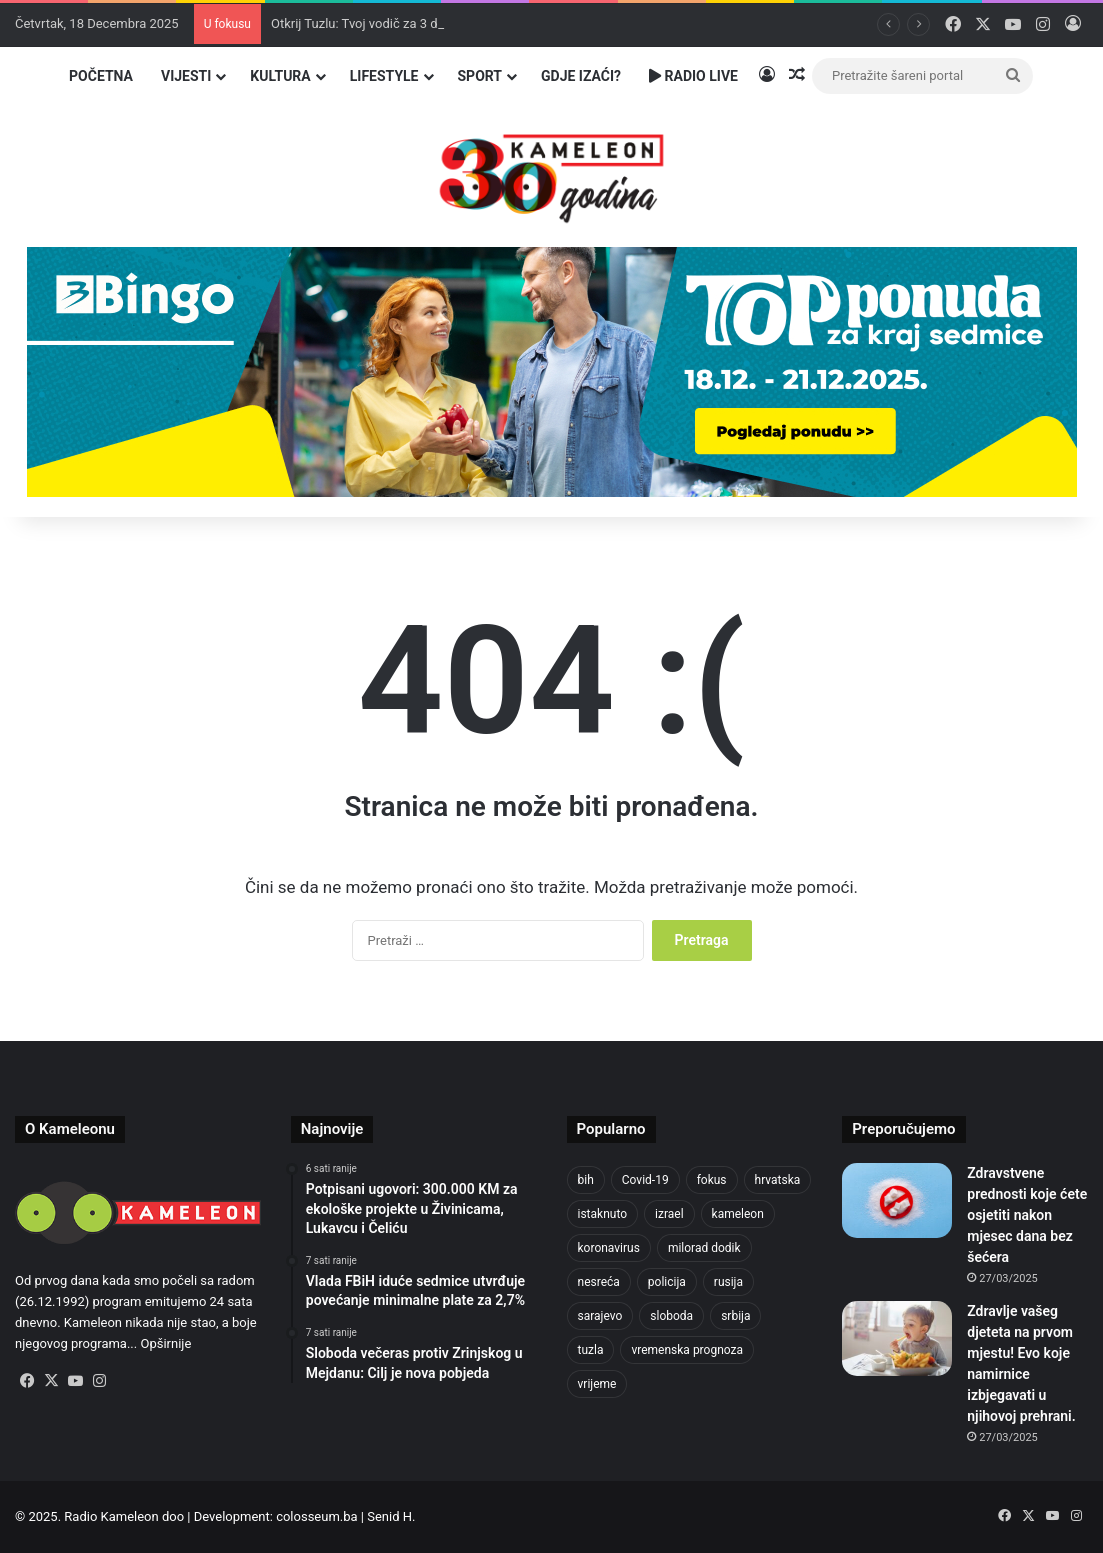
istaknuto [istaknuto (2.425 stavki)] (603, 1214)
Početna (101, 76)
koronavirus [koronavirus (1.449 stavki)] (609, 1248)
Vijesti (186, 76)
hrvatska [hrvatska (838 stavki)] (778, 1180)
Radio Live (693, 76)
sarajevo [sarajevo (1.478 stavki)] (600, 1316)
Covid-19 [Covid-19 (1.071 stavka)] (645, 1180)
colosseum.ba (316, 1516)
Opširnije (165, 1343)
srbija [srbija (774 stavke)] (735, 1316)
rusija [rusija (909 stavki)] (728, 1282)
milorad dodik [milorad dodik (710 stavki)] (704, 1248)
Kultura (280, 76)
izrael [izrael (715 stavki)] (669, 1214)
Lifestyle (384, 76)
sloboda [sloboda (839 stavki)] (671, 1316)
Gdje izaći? (581, 76)
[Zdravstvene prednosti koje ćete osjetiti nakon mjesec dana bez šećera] (897, 1200)
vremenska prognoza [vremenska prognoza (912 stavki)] (687, 1350)
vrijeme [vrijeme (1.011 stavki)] (597, 1384)
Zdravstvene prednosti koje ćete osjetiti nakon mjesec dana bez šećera (1027, 1215)
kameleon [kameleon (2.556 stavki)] (738, 1214)
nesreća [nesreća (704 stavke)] (599, 1282)
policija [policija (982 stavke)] (667, 1282)
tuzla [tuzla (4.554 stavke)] (591, 1350)
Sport (480, 76)
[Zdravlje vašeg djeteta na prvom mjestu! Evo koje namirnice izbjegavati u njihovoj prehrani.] (897, 1338)
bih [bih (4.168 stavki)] (586, 1180)
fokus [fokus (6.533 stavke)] (712, 1180)
